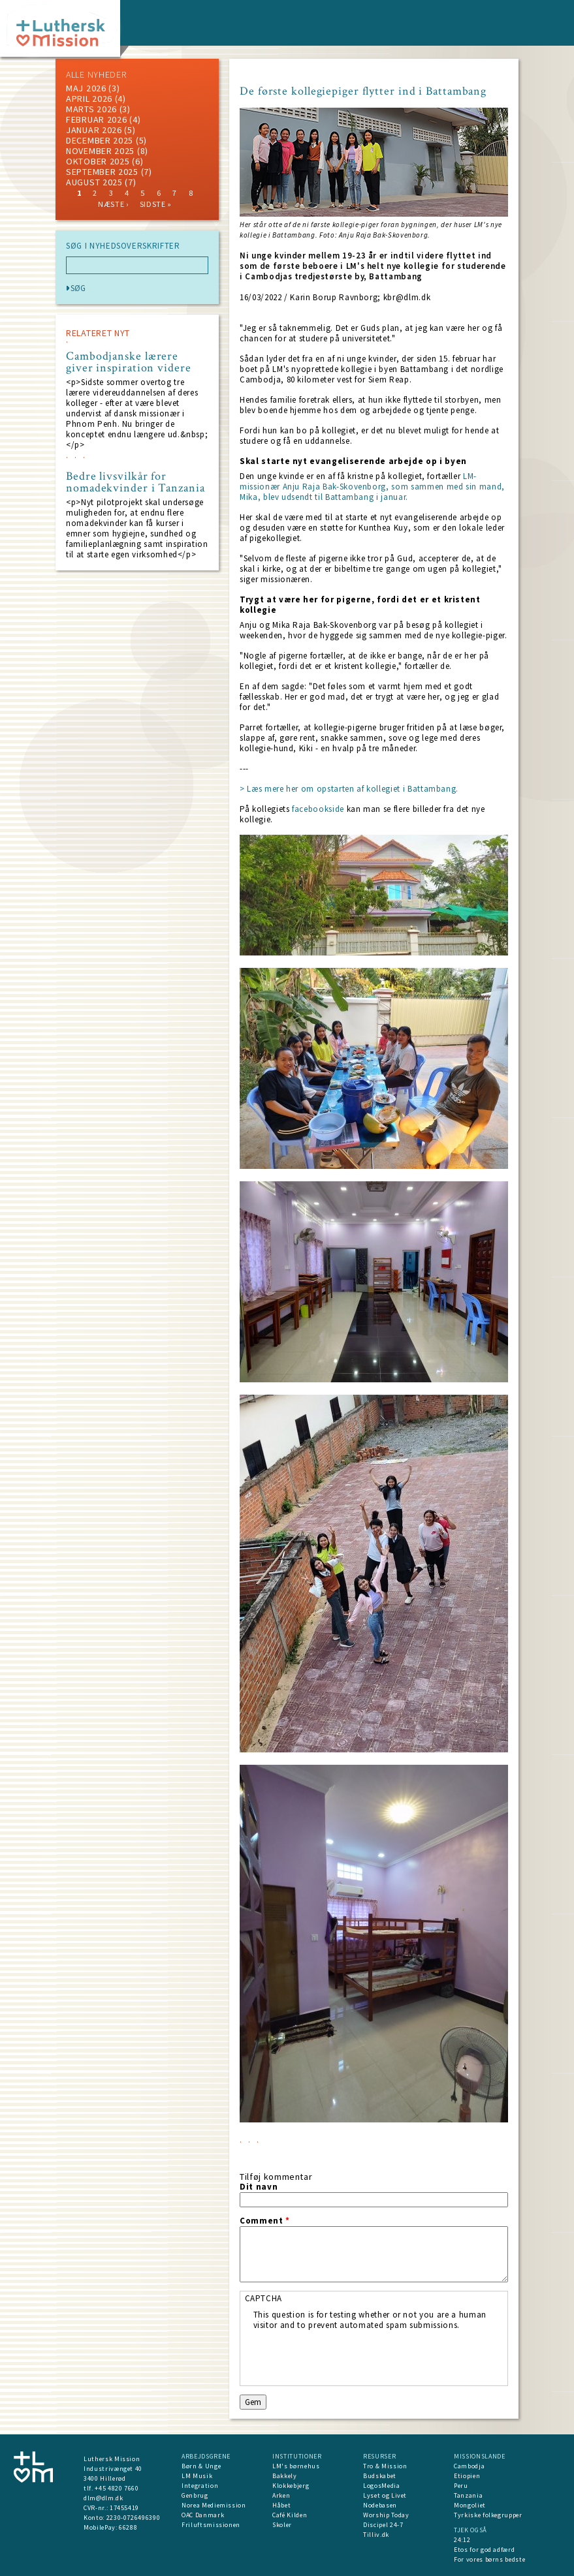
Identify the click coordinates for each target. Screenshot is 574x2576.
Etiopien (467, 2476)
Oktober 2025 (97, 161)
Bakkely (284, 2476)
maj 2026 (86, 88)
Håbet (281, 2505)
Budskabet (379, 2476)
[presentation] (352, 2356)
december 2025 (99, 140)
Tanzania (468, 2495)
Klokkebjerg (290, 2485)
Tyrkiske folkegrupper (488, 2515)
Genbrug (195, 2495)
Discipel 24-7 (383, 2525)
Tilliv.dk (376, 2534)
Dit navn (259, 2187)
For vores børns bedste (489, 2559)
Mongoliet (470, 2505)
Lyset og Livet (385, 2495)
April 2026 (89, 98)
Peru (461, 2485)
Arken (281, 2495)
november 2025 (100, 151)
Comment (265, 2221)
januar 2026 (94, 130)
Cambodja (469, 2466)
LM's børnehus (295, 2466)
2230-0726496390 (133, 2517)
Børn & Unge (201, 2466)
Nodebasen (380, 2505)
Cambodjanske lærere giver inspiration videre (128, 362)
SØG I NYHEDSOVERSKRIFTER (123, 246)
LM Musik (197, 2476)
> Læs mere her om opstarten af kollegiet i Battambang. (349, 788)
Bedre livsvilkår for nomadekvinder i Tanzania (135, 482)
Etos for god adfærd (484, 2549)
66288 (128, 2527)
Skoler (282, 2525)
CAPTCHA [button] (264, 2298)
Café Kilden (289, 2515)
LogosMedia (381, 2485)
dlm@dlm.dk (103, 2498)
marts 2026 (91, 109)
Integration (200, 2485)
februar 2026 (96, 119)
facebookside (318, 809)
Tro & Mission (385, 2466)
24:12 (462, 2540)
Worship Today (386, 2515)
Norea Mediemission (214, 2505)
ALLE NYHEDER (96, 74)
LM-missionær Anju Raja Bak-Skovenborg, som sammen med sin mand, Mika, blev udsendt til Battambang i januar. (372, 487)
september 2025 (102, 172)
